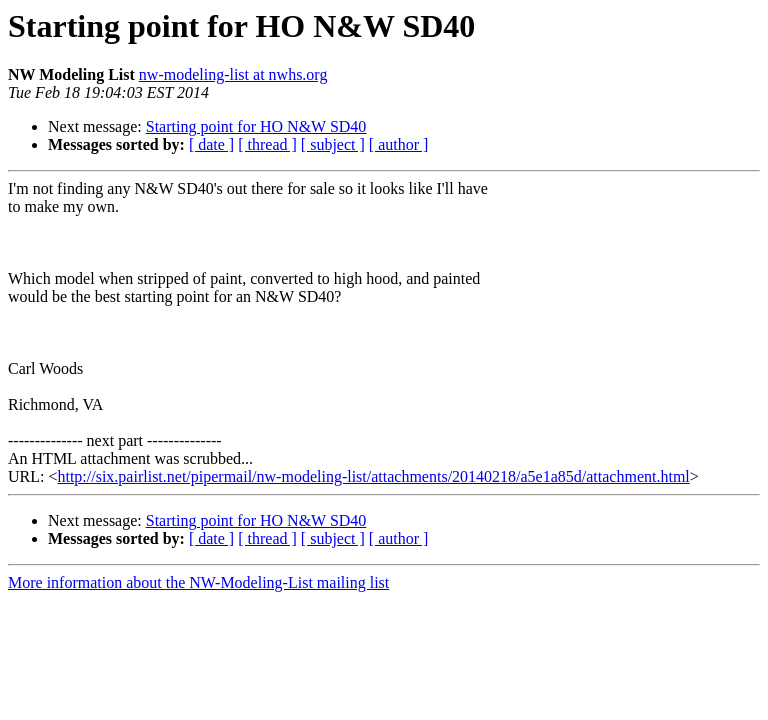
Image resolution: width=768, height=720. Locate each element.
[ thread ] (267, 144)
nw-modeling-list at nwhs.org (233, 74)
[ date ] (211, 144)
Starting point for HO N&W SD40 (256, 126)
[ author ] (399, 144)
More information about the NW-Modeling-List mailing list (198, 582)
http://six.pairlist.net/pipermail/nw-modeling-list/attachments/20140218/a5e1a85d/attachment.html (373, 476)
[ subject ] (333, 144)
